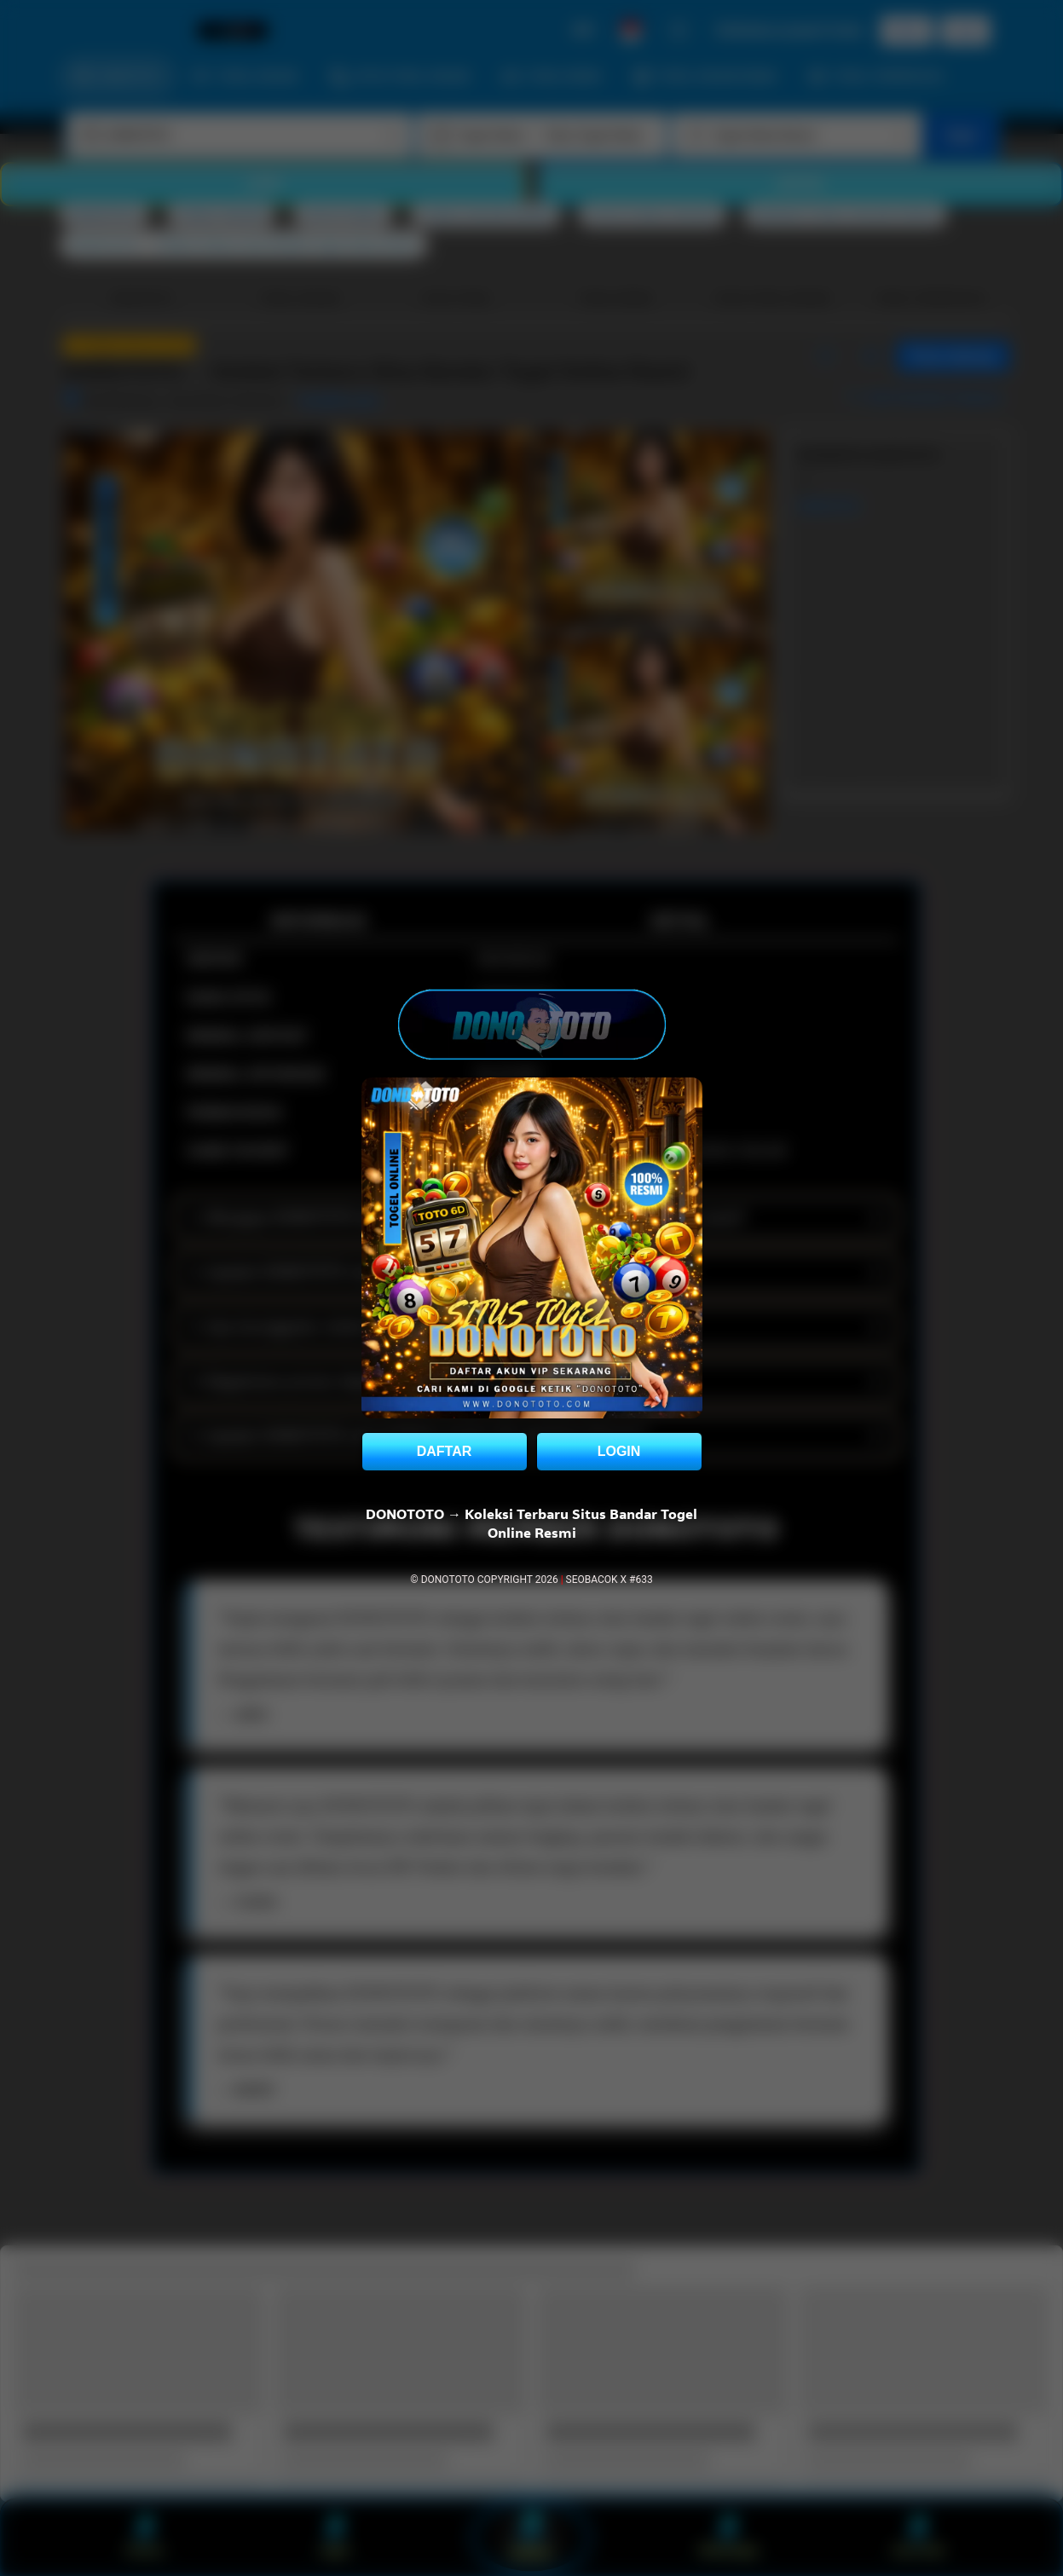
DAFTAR (444, 1451)
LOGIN (619, 1451)
